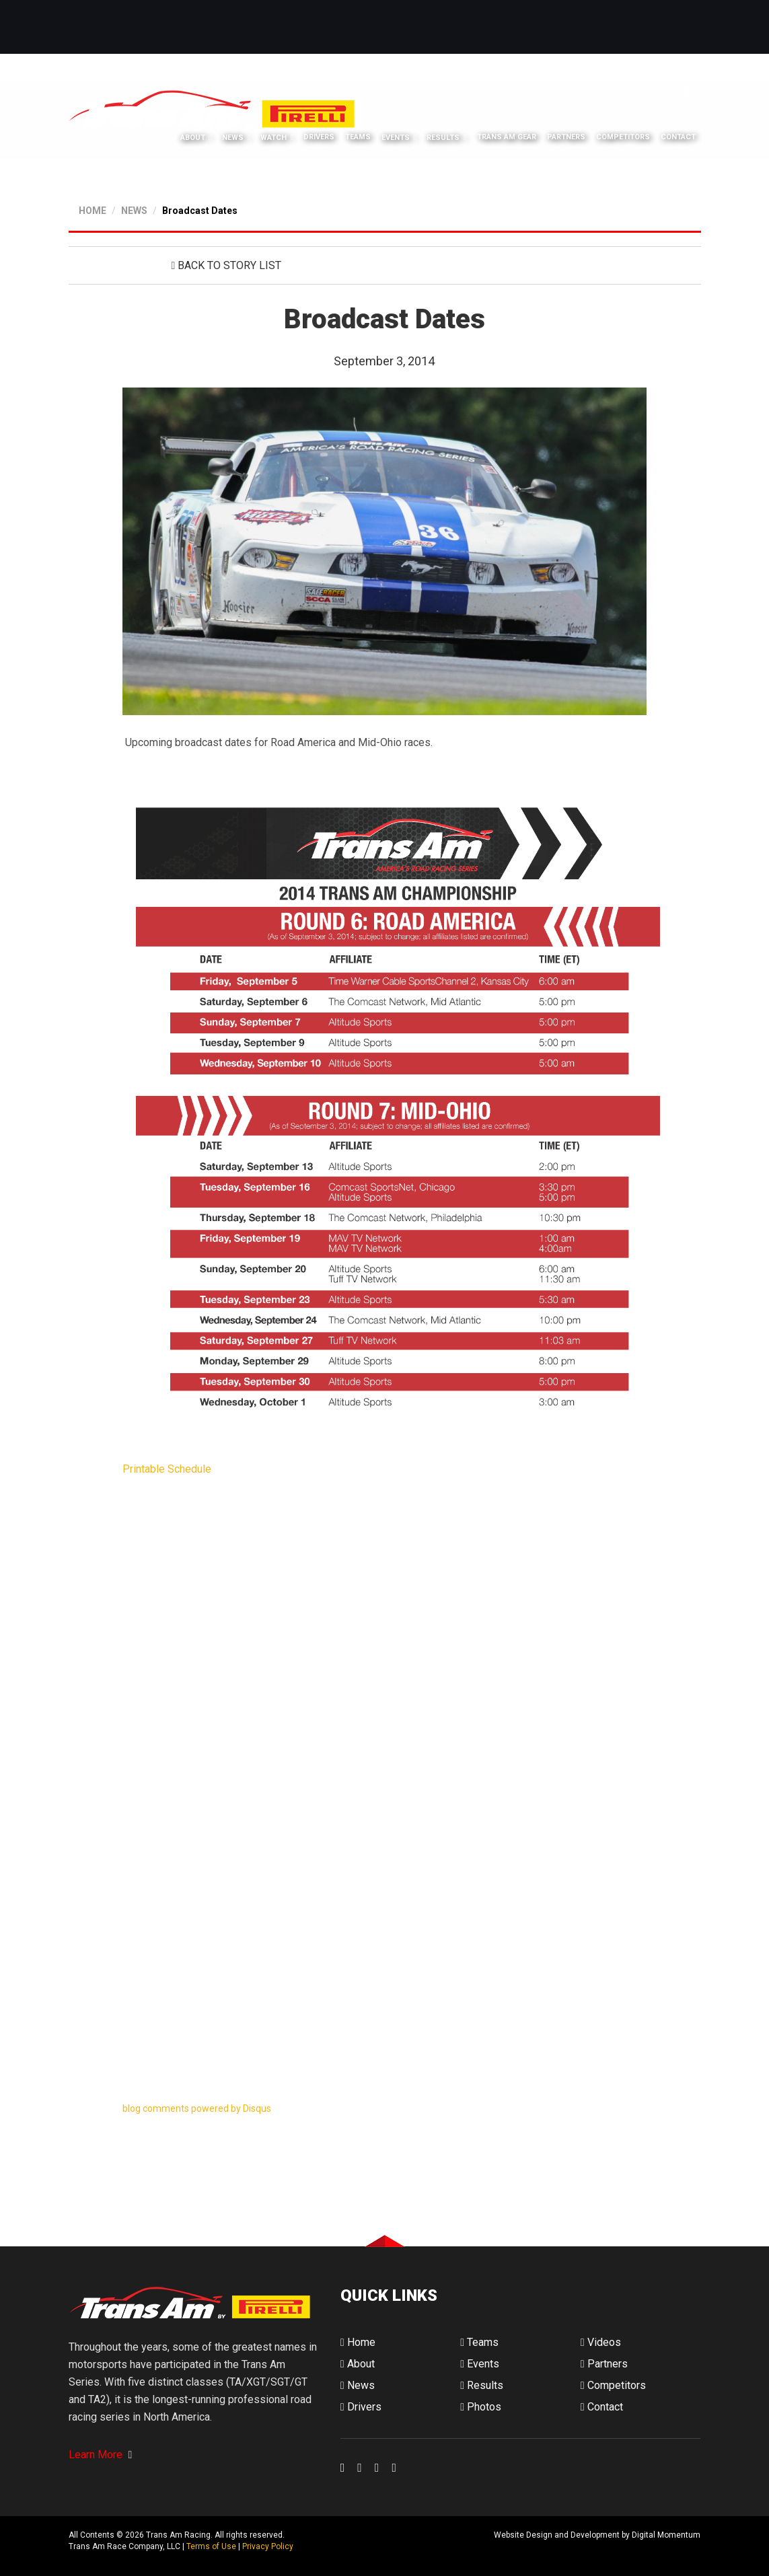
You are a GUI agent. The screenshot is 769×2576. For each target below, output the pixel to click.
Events (395, 138)
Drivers (318, 137)
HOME (92, 210)
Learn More (101, 2454)
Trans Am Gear (506, 137)
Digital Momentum (357, 2546)
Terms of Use (211, 2546)
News (233, 138)
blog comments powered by (196, 2108)
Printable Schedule (166, 1468)
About (192, 138)
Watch (273, 138)
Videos (601, 2341)
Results (443, 138)
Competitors (623, 137)
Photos (480, 2406)
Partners (566, 137)
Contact (678, 137)
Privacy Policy (267, 2546)
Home (357, 2341)
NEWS (134, 210)
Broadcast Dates (199, 210)
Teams (358, 137)
